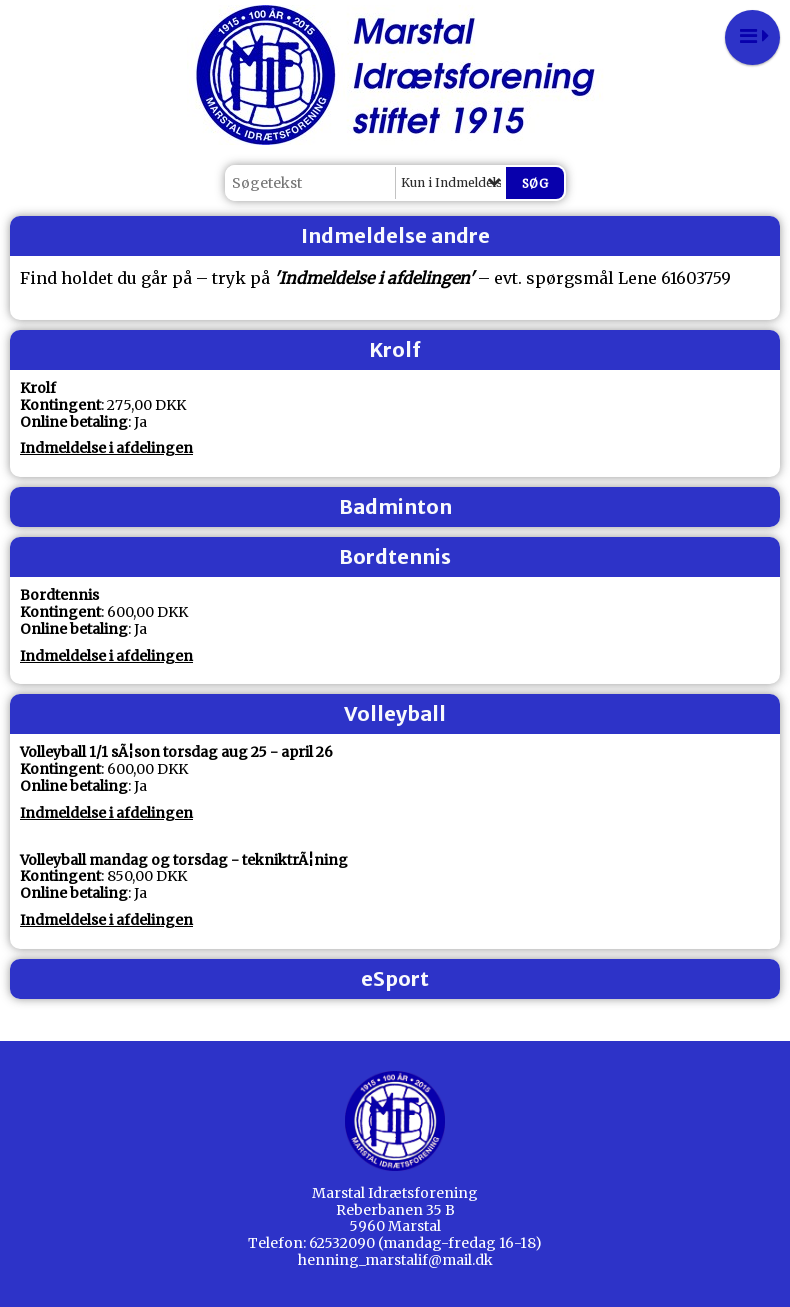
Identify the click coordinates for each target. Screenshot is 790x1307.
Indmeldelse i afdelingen (106, 448)
